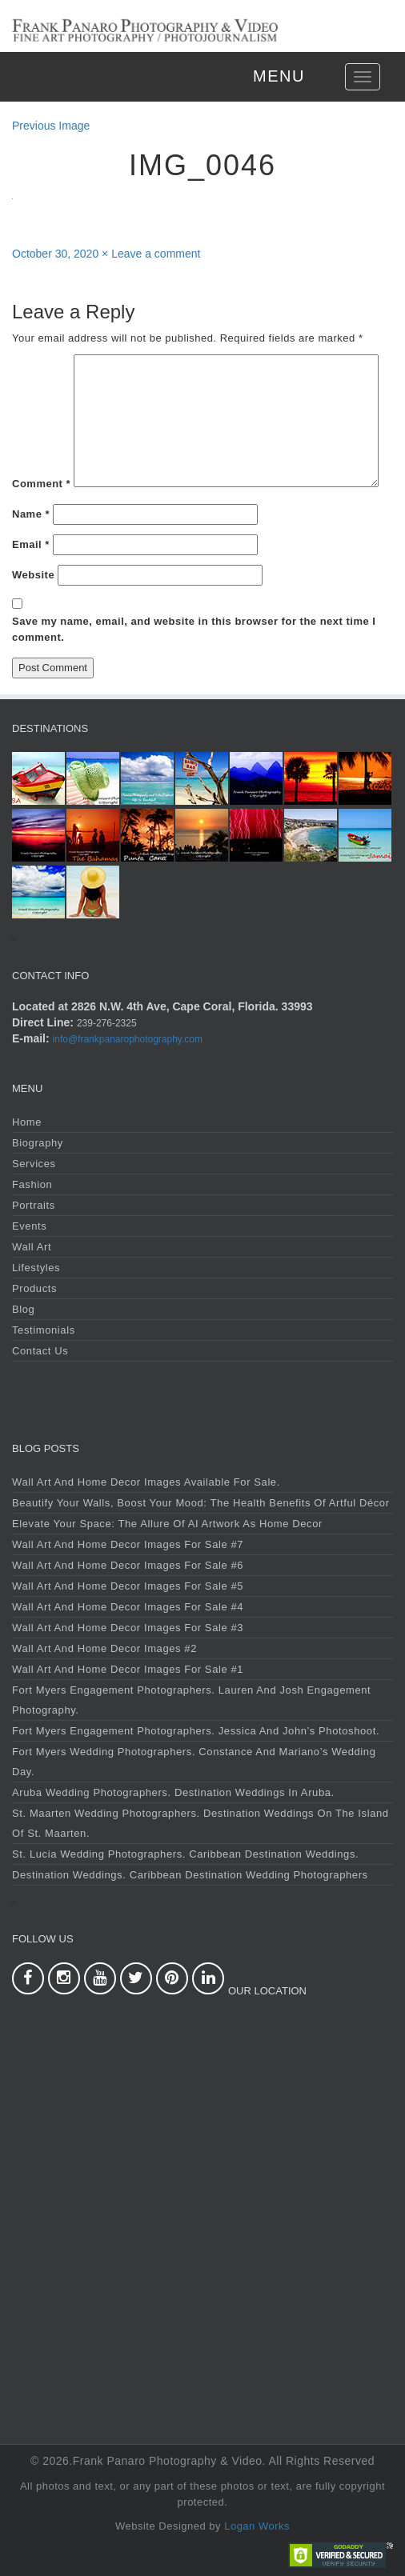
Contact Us (40, 1351)
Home (27, 1122)
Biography (37, 1143)
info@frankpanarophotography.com (127, 1039)
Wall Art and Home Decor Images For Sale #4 (127, 1607)
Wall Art (31, 1247)
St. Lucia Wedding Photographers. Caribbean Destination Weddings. (185, 1854)
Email (31, 544)
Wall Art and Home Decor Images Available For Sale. (146, 1482)
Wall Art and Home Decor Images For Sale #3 (127, 1628)
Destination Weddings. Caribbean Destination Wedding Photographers (190, 1875)
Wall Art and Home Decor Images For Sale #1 (127, 1669)
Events (29, 1226)
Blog (23, 1309)
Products (34, 1288)
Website (33, 575)
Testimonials (43, 1330)
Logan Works (257, 2526)
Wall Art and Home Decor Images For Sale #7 (127, 1544)
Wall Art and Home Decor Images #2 (104, 1648)
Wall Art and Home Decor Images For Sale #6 (127, 1565)
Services (34, 1164)
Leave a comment (155, 253)
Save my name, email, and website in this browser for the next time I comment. (193, 629)
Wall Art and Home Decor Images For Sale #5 (127, 1586)
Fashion (32, 1184)
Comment (41, 484)
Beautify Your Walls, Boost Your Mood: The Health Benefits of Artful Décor (201, 1503)
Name (31, 514)
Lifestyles (36, 1268)
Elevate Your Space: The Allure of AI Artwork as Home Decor (167, 1524)
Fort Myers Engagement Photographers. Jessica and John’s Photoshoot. (195, 1731)
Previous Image (51, 125)
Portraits (33, 1205)
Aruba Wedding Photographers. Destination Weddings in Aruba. (173, 1792)
